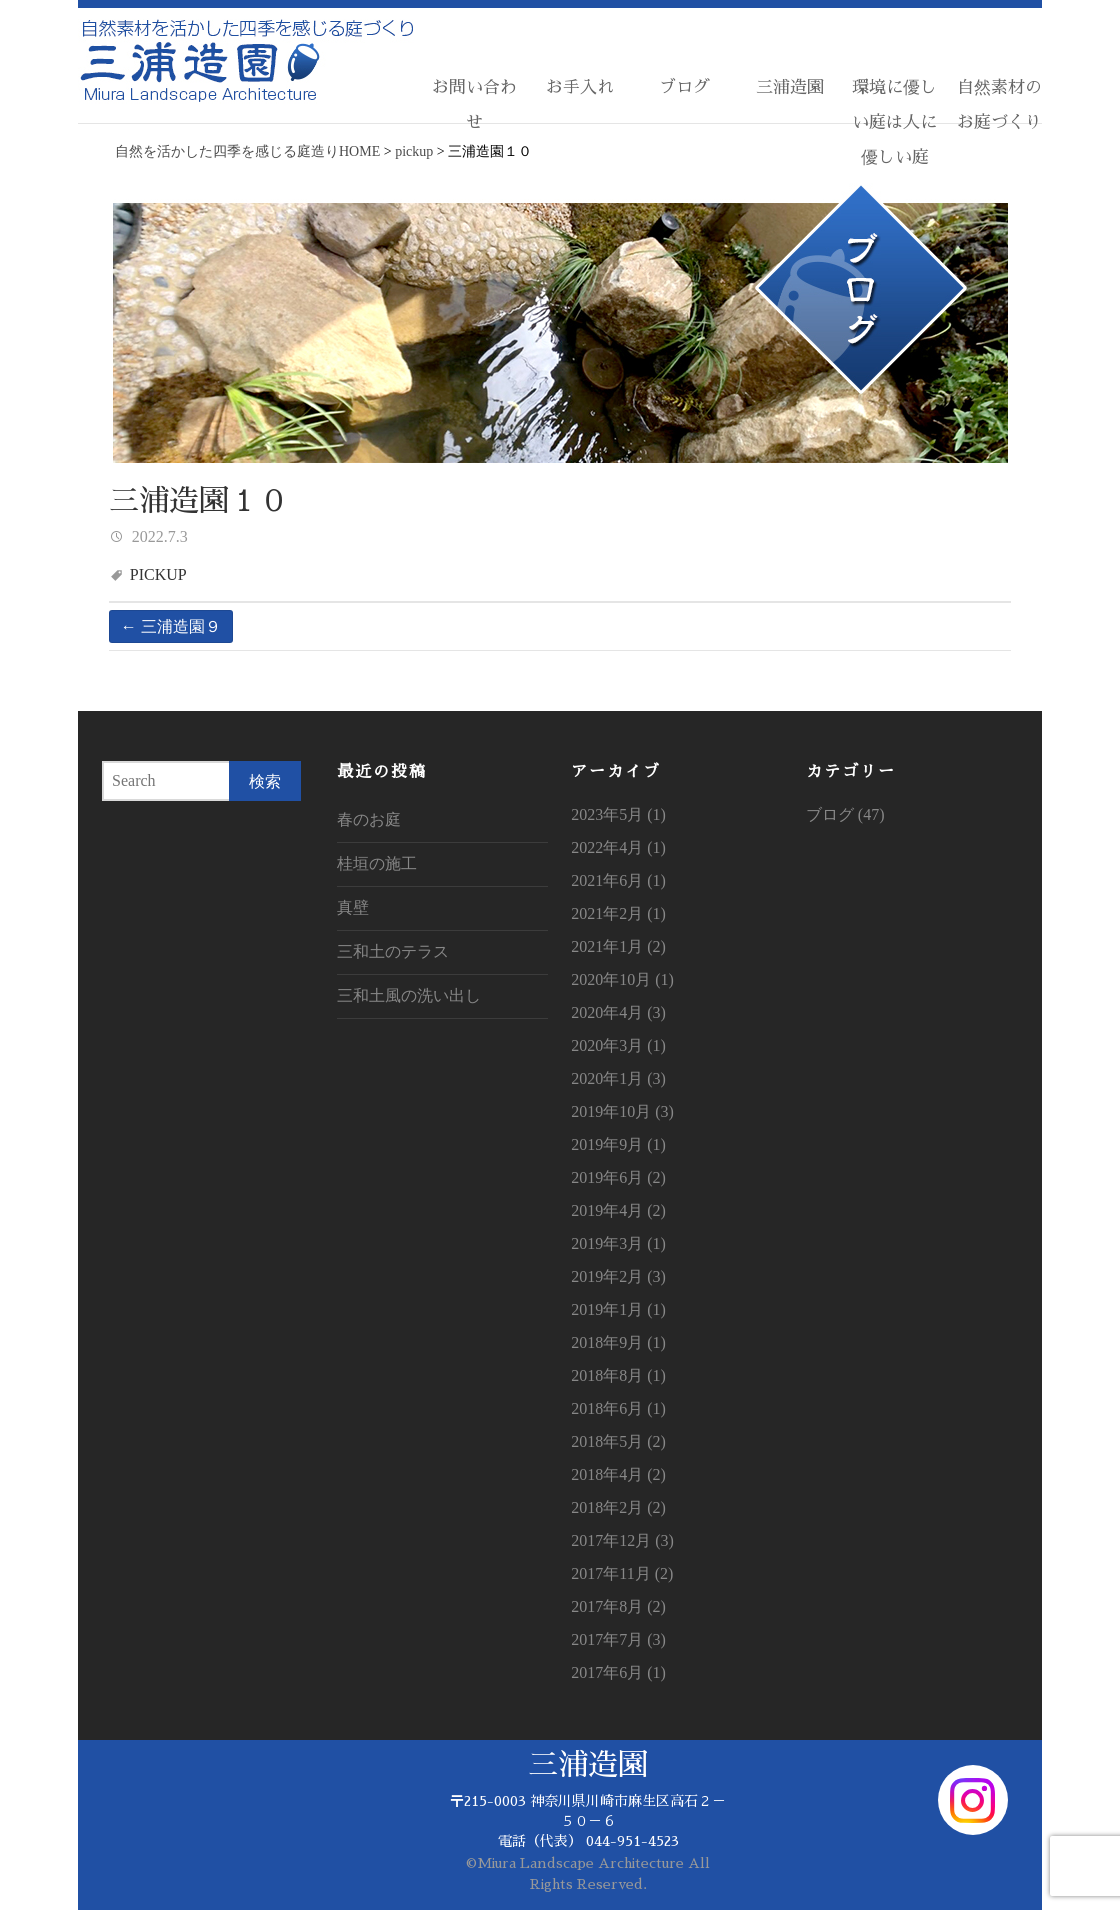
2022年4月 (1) (618, 847)
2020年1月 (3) (618, 1078)
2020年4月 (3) (618, 1012)
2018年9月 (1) (618, 1342)
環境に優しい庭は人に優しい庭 (894, 122)
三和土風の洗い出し (409, 995)
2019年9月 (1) (618, 1144)
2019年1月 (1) (618, 1309)
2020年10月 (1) (622, 979)
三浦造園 (790, 87)
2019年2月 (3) (618, 1276)
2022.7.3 (158, 536)
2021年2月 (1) (618, 913)
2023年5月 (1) (618, 814)
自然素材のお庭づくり (999, 105)
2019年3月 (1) (618, 1243)
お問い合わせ (474, 105)
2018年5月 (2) (618, 1441)
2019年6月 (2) (618, 1177)
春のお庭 (369, 819)
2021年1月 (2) (618, 946)
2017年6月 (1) (618, 1672)
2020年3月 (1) (618, 1045)
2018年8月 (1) (618, 1375)
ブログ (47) (845, 814)
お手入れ (580, 87)
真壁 (353, 907)
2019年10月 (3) (622, 1111)
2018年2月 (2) (618, 1507)
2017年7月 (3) (618, 1639)
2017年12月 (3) (622, 1540)
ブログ (684, 87)
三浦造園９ (171, 626)
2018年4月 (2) (618, 1474)
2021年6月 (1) (618, 880)
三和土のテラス (393, 951)
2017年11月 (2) (622, 1573)
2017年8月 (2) (618, 1606)
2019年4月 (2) (618, 1210)
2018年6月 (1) (618, 1408)
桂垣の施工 (377, 863)
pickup (158, 574)
